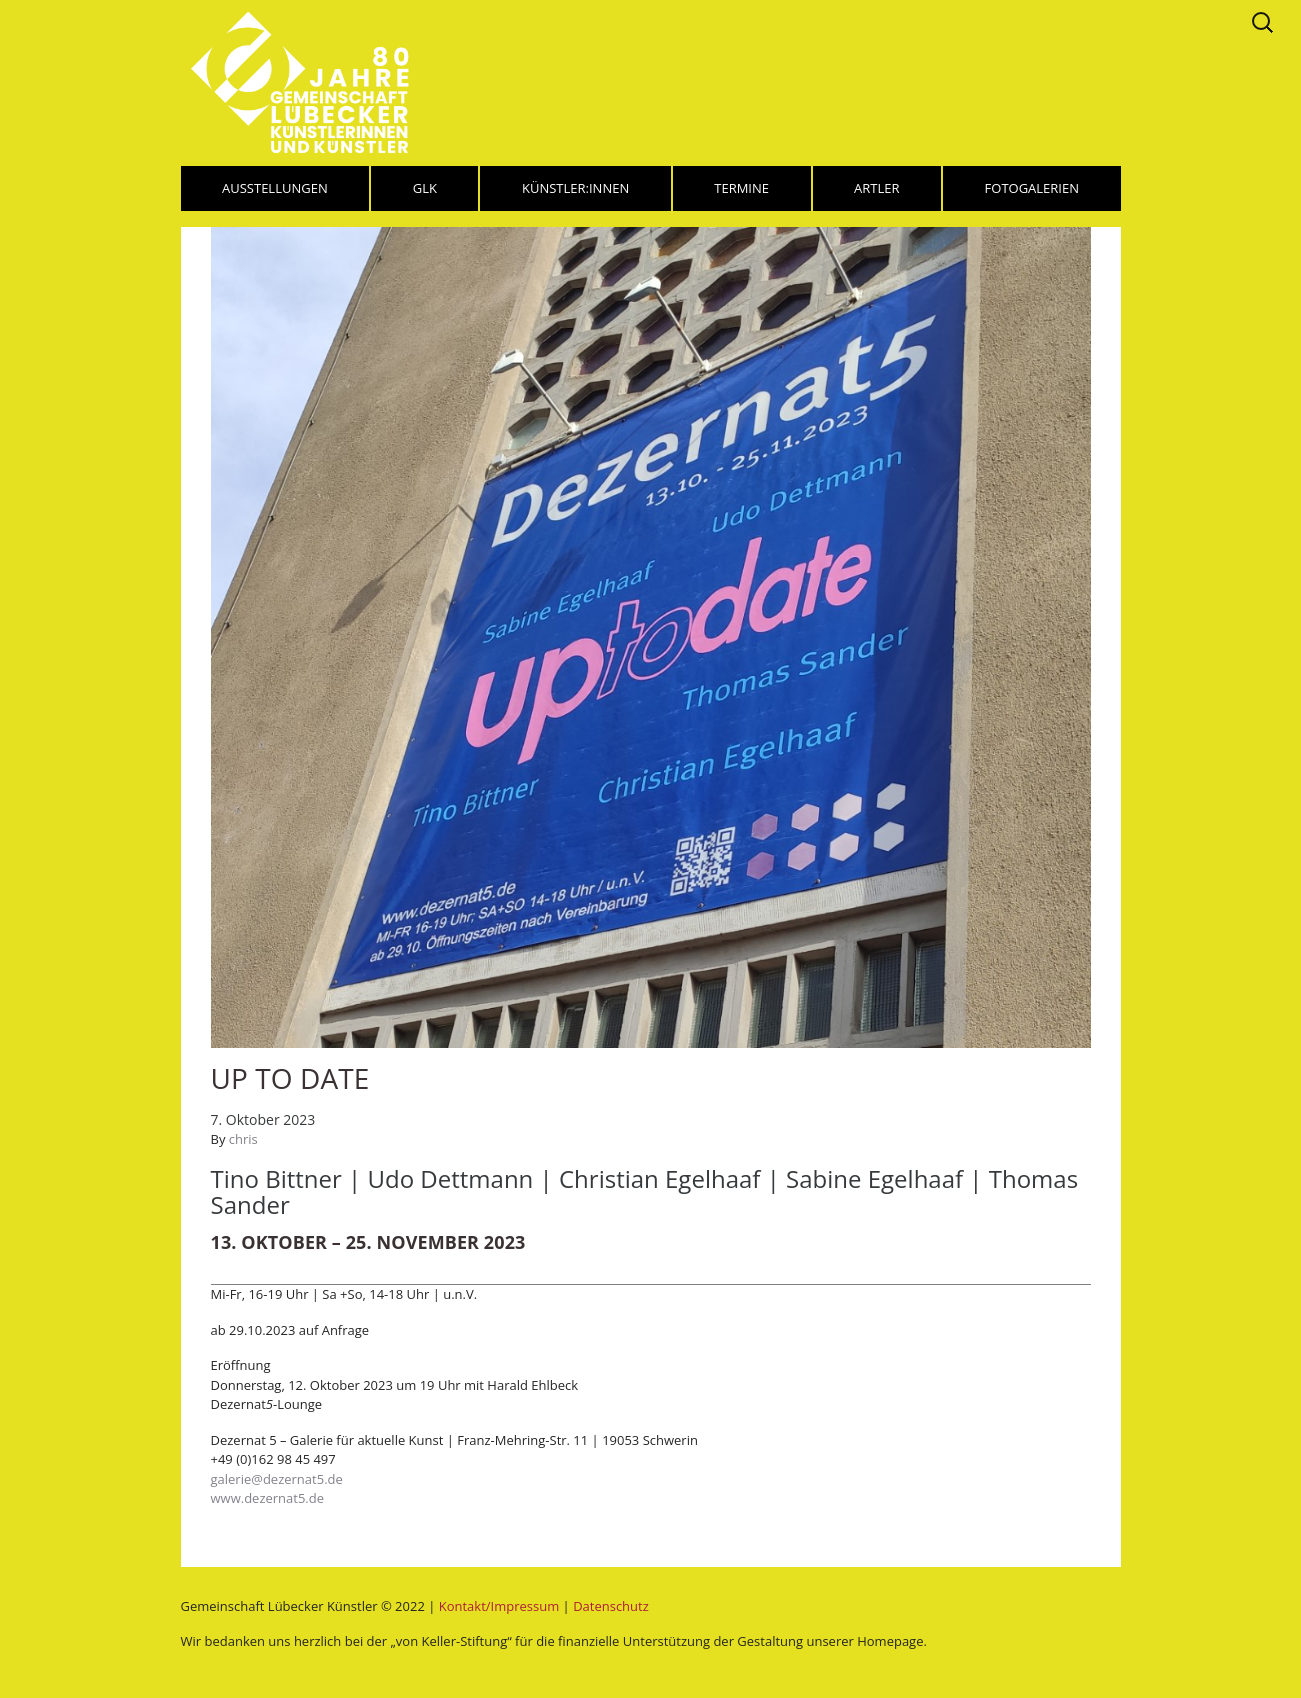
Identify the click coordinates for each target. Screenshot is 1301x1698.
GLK (425, 188)
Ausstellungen (275, 188)
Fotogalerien (1032, 188)
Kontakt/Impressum (499, 1606)
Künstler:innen (575, 188)
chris (243, 1139)
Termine (741, 188)
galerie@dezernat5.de (277, 1479)
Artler (876, 188)
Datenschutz (611, 1606)
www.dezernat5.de (268, 1498)
